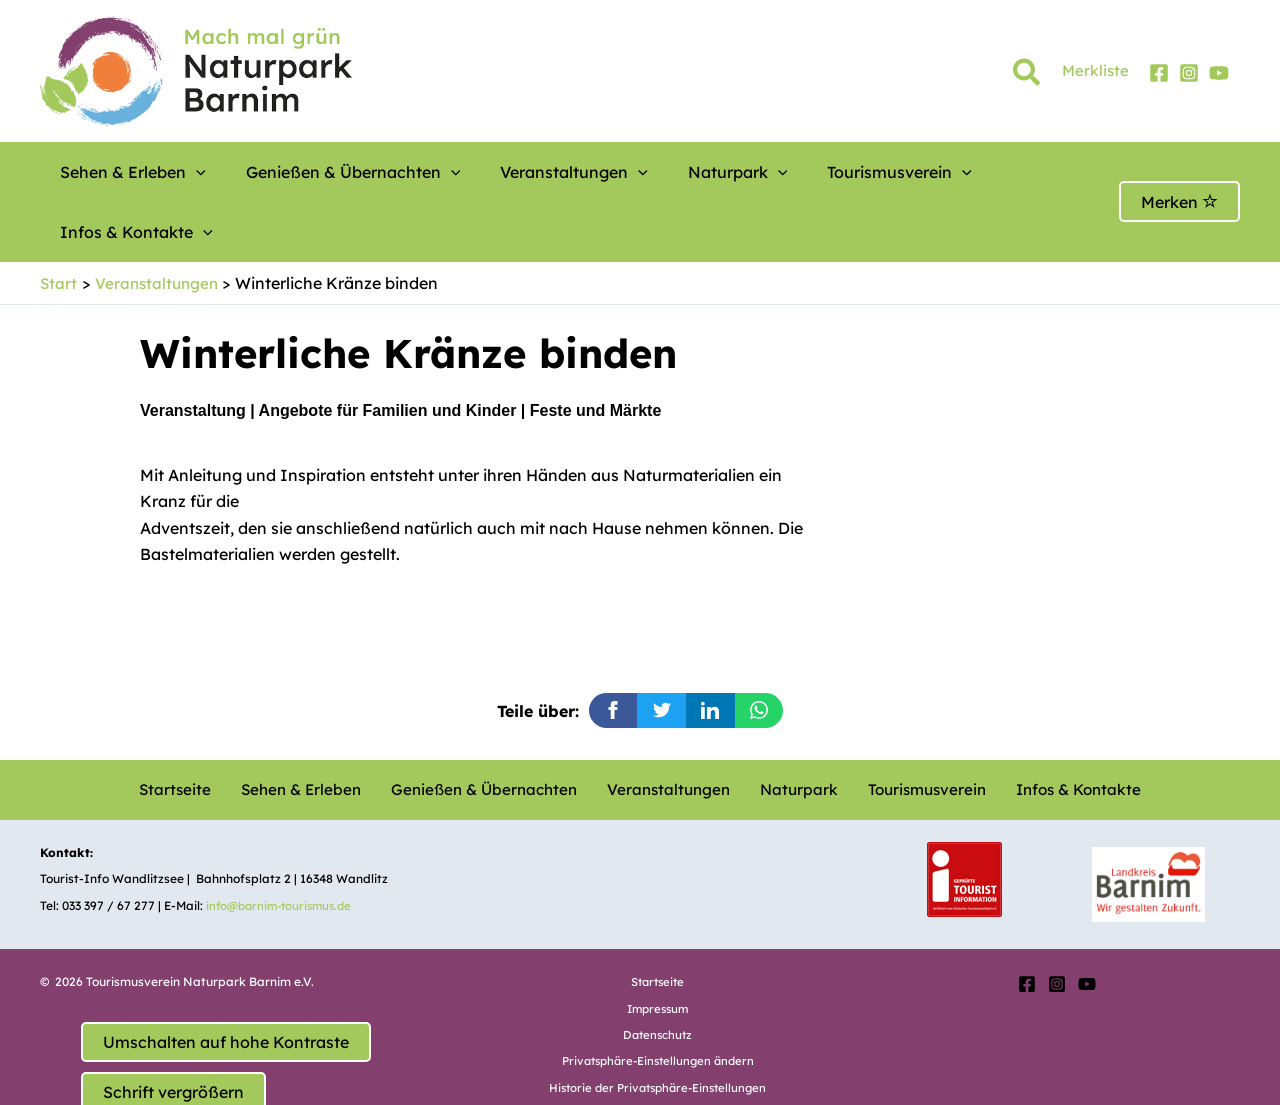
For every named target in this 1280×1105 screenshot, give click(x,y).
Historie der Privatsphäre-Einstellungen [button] (658, 1027)
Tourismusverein (789, 172)
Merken (1179, 172)
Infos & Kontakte (953, 172)
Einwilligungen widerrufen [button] (658, 1053)
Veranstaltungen (514, 172)
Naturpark (653, 172)
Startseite (199, 730)
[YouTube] (1219, 73)
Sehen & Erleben (123, 172)
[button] (1027, 76)
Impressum (657, 948)
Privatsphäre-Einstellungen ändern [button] (658, 1000)
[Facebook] (1159, 73)
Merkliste (1095, 70)
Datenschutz (657, 974)
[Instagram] (1189, 73)
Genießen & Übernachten (318, 172)
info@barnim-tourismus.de (284, 845)
